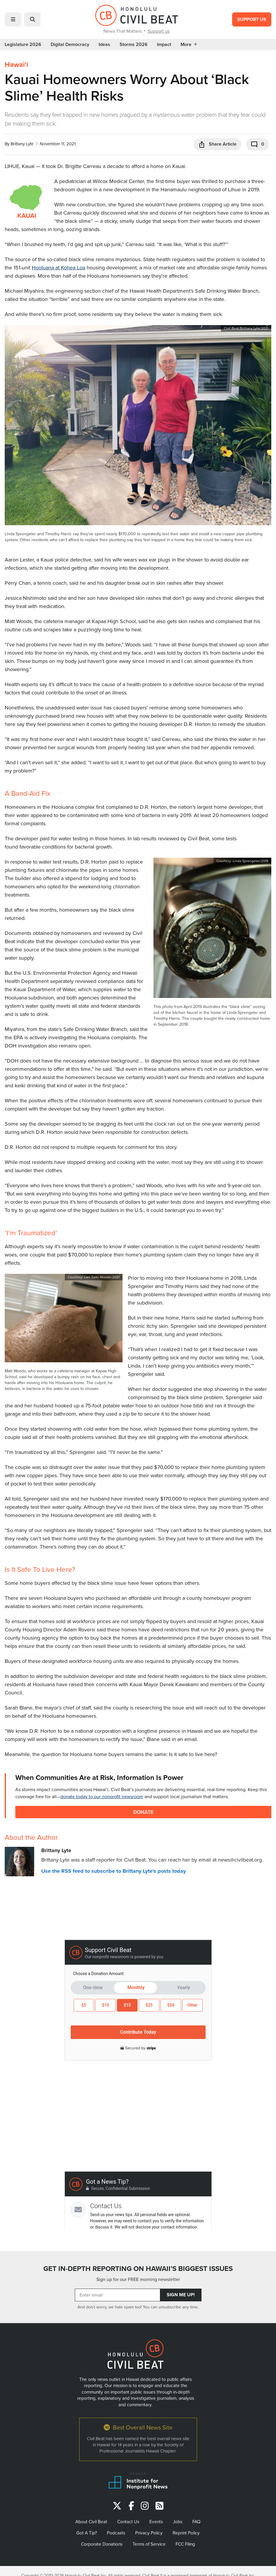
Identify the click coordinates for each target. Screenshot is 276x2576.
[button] (13, 19)
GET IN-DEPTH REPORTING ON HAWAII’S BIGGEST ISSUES (138, 2268)
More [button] (189, 44)
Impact (164, 44)
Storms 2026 (134, 44)
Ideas (104, 44)
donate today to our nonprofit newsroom (101, 1796)
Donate (143, 1812)
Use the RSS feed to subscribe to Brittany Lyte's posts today (113, 1871)
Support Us (251, 19)
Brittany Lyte (22, 144)
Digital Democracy (70, 44)
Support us (159, 31)
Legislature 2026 (23, 44)
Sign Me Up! (181, 2294)
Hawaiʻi (16, 64)
